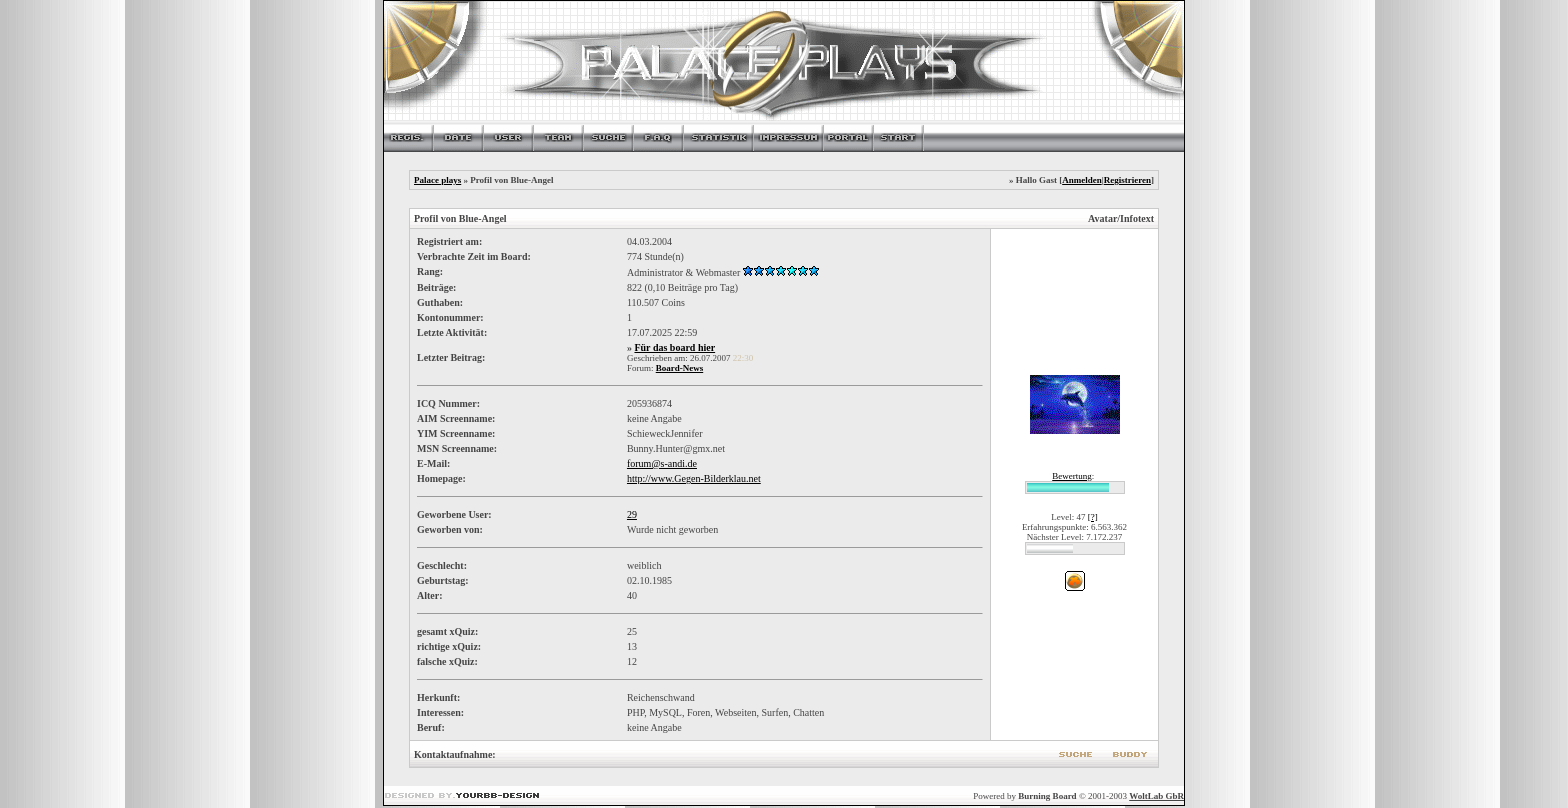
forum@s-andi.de (662, 463)
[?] (1093, 517)
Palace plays (437, 180)
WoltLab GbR (1156, 796)
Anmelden (1082, 180)
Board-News (680, 368)
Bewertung (1072, 476)
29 (632, 514)
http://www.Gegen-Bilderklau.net (694, 478)
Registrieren (1127, 180)
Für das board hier (674, 347)
